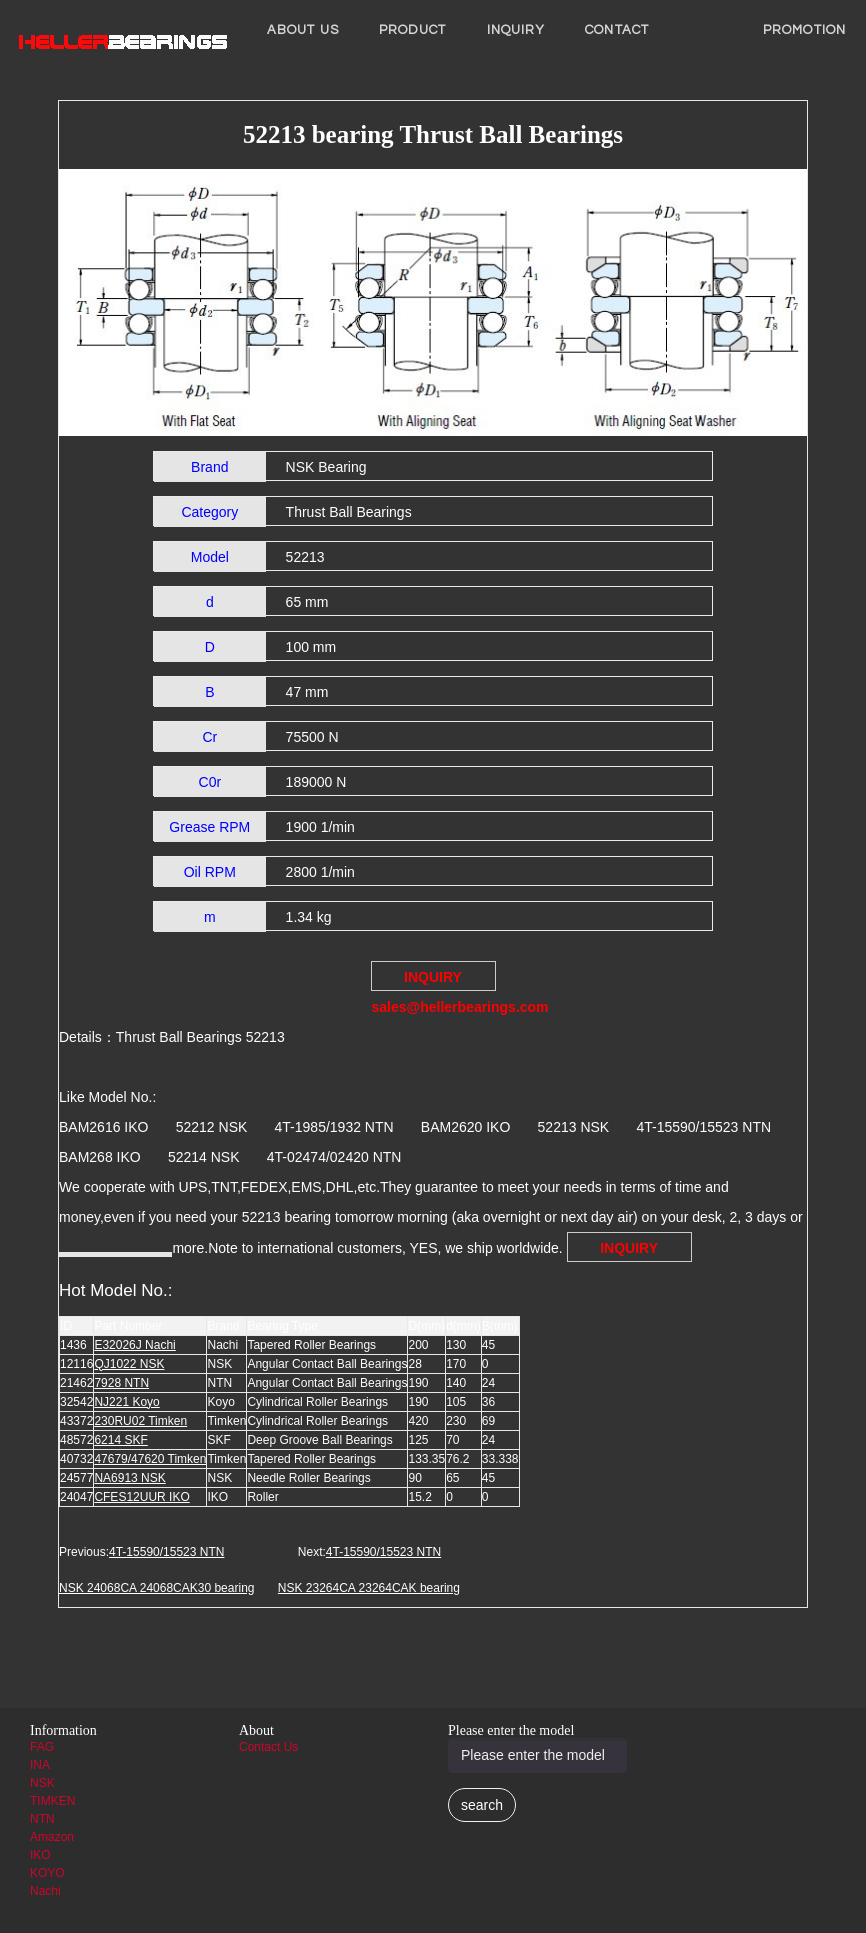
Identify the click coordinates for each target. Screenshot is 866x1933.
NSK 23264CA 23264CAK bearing (369, 1588)
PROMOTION (804, 30)
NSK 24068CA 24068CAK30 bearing (156, 1588)
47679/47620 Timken (150, 1459)
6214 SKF (120, 1440)
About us (303, 30)
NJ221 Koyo (126, 1402)
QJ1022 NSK (129, 1364)
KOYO (47, 1873)
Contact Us (268, 1747)
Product (413, 30)
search (482, 1805)
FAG (42, 1747)
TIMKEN (52, 1801)
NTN (42, 1819)
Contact (617, 30)
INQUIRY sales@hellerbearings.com (434, 980)
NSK (42, 1783)
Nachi (45, 1891)
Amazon (52, 1837)
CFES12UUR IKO (141, 1497)
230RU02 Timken (140, 1421)
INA (40, 1765)
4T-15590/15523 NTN (166, 1552)
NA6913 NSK (129, 1478)
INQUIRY (516, 30)
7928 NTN (121, 1383)
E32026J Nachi (134, 1345)
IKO (40, 1855)
